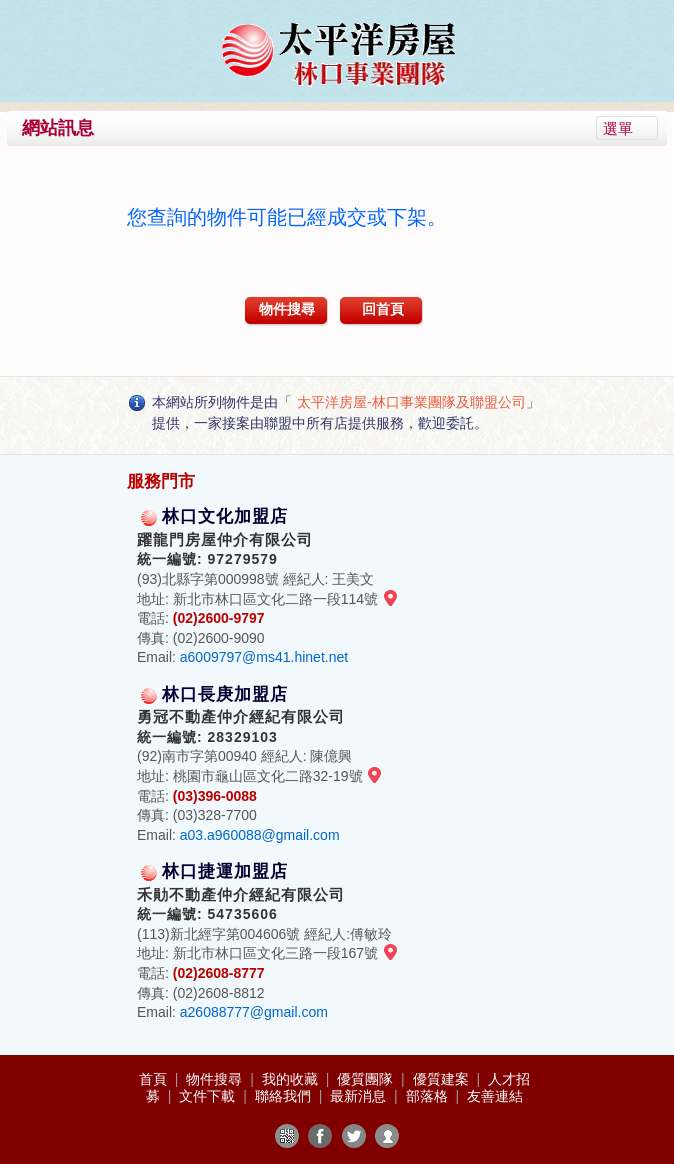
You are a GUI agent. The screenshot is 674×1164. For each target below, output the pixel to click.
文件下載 (209, 1096)
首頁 (155, 1079)
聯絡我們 (285, 1096)
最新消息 (360, 1096)
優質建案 (443, 1079)
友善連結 (495, 1096)
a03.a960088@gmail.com (260, 835)
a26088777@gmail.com (254, 1012)
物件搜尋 (287, 309)
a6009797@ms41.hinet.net (264, 657)
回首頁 (383, 309)
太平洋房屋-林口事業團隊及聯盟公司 (411, 402)
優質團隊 (367, 1079)
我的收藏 (292, 1079)
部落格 (429, 1096)
